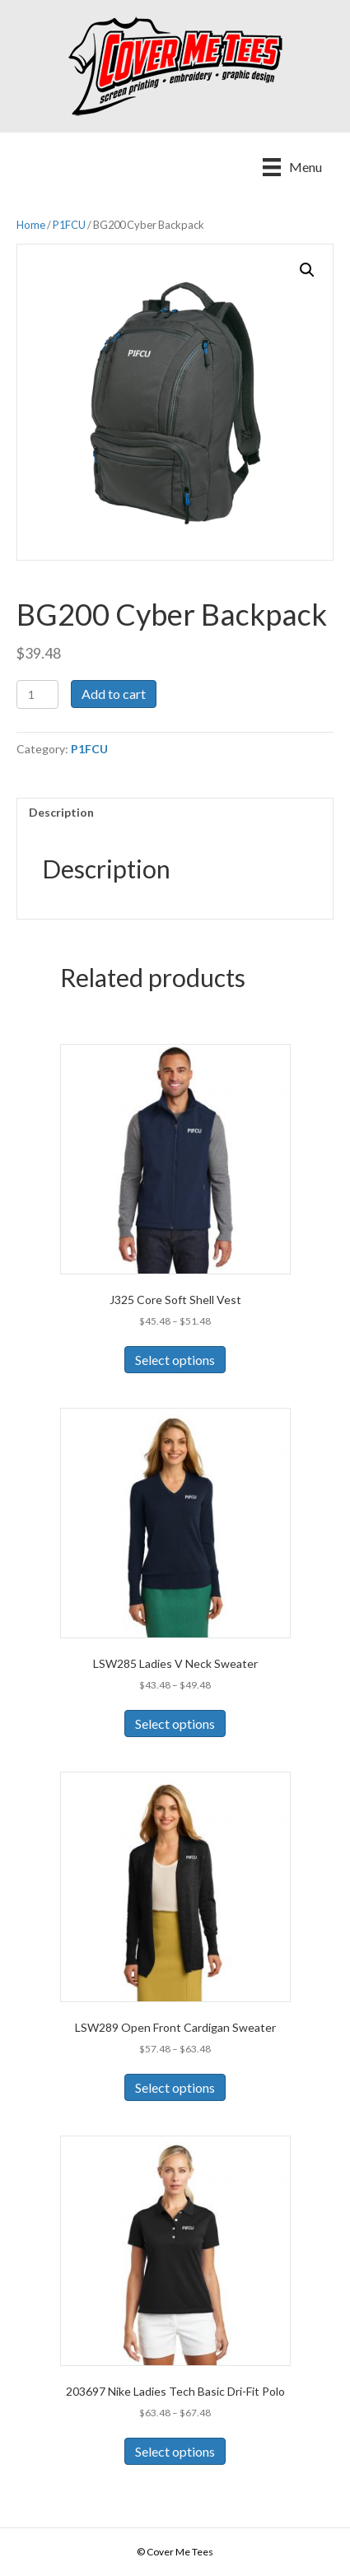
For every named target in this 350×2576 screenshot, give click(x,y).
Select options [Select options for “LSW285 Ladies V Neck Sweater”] (175, 1723)
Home (30, 224)
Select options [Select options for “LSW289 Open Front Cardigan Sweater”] (175, 2087)
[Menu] (292, 166)
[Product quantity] (37, 694)
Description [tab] (61, 812)
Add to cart (114, 693)
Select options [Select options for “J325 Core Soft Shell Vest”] (175, 1359)
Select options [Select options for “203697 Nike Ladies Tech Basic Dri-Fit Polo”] (175, 2451)
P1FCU (69, 224)
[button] (307, 270)
